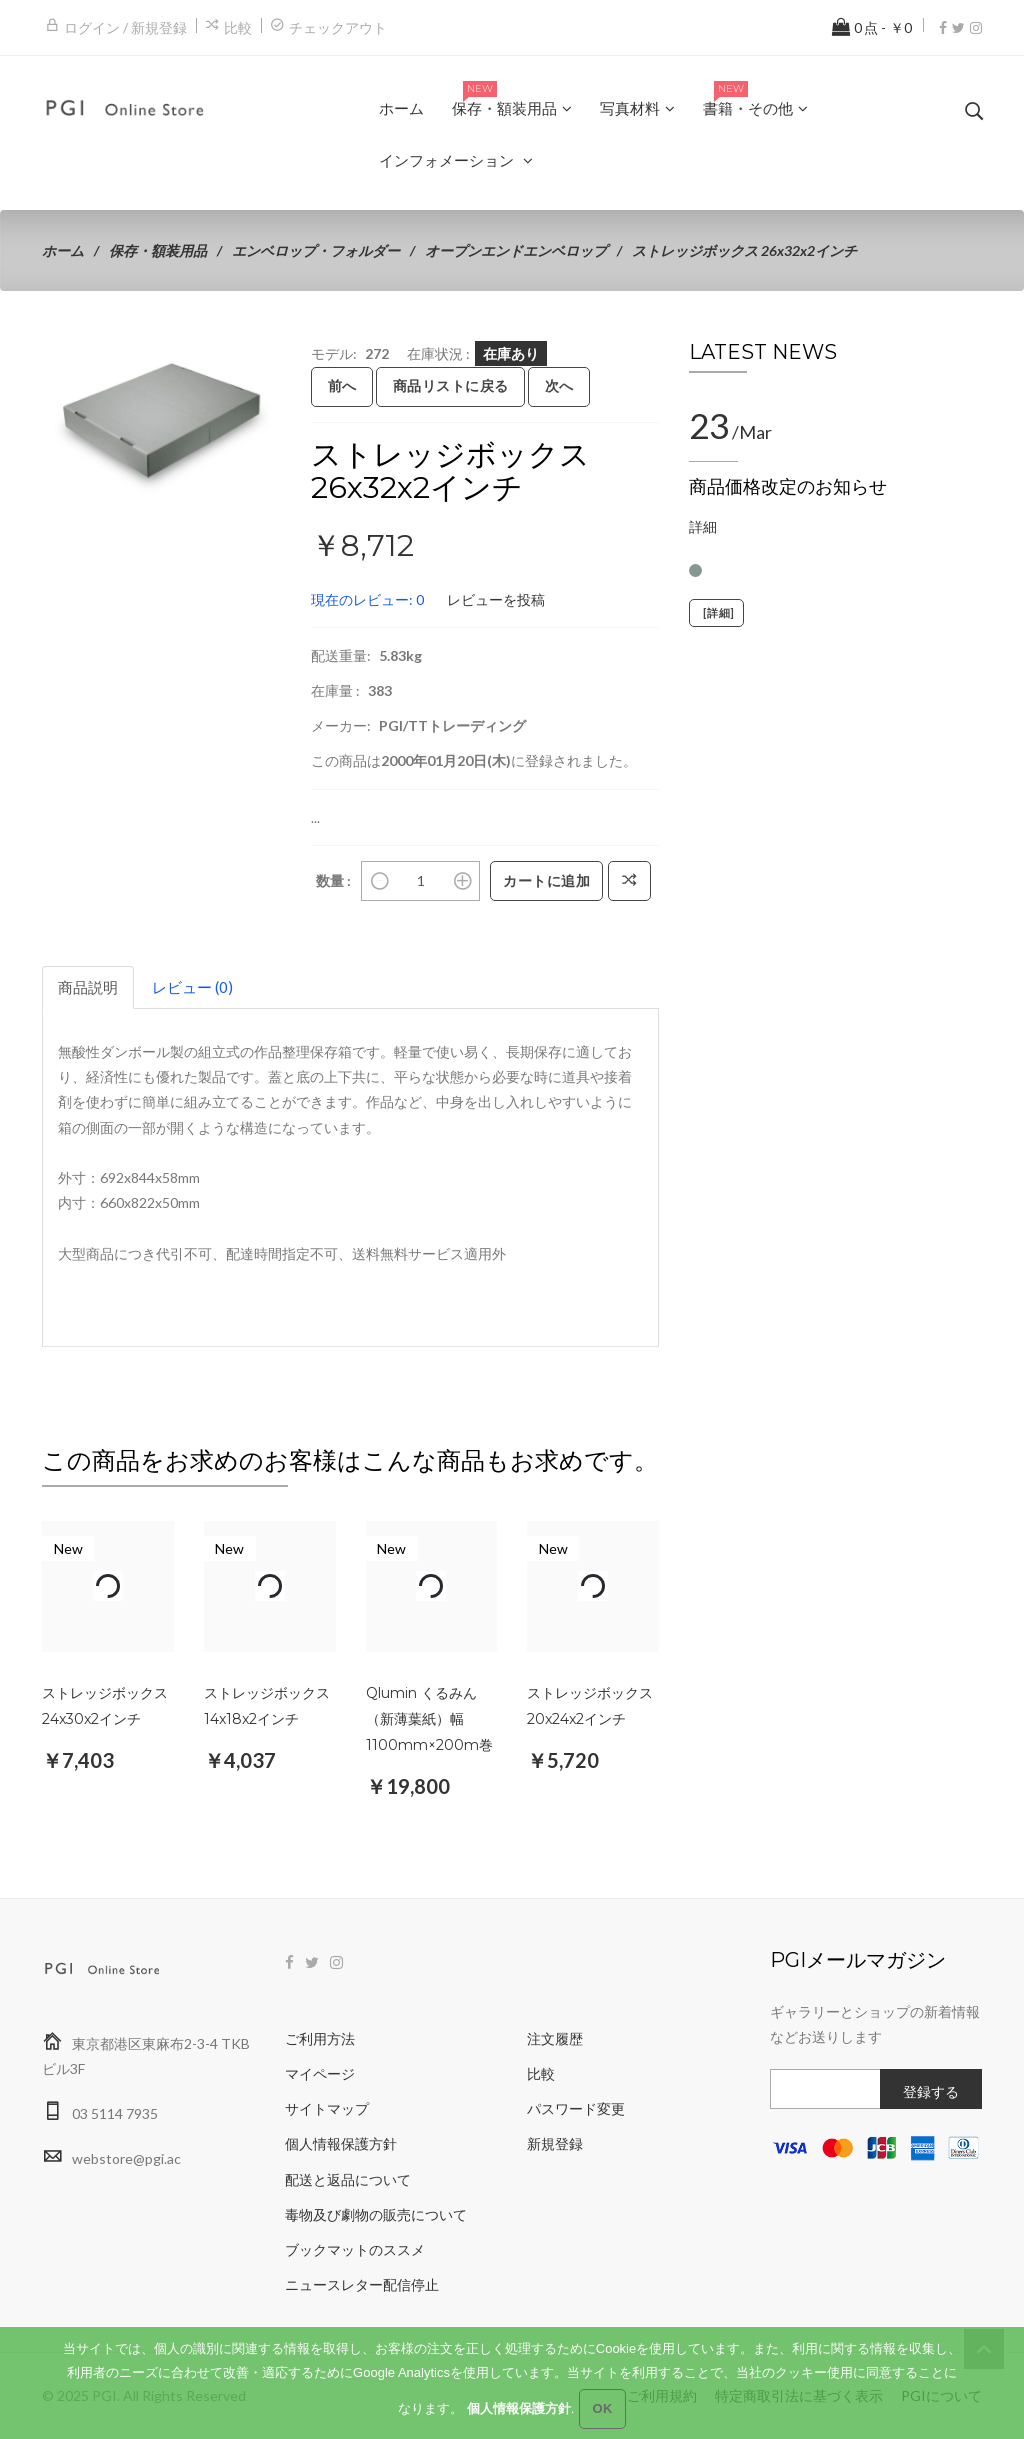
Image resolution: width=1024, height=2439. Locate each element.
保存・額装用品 (158, 250)
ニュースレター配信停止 (362, 2284)
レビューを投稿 (496, 599)
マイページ (320, 2073)
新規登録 (555, 2143)
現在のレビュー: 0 (367, 599)
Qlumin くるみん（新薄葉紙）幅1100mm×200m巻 (429, 1719)
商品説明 (88, 987)
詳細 (703, 526)
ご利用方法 (320, 2038)
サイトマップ (327, 2108)
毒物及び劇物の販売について (376, 2214)
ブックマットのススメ (355, 2249)
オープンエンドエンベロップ (516, 250)
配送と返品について (348, 2179)
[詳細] (716, 613)
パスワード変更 (576, 2108)
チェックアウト (338, 27)
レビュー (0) (192, 987)
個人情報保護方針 (341, 2143)
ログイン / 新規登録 (125, 27)
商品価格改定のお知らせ (788, 487)
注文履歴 (555, 2038)
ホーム (63, 250)
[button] (263, 359)
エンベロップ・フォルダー (316, 250)
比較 (238, 27)
